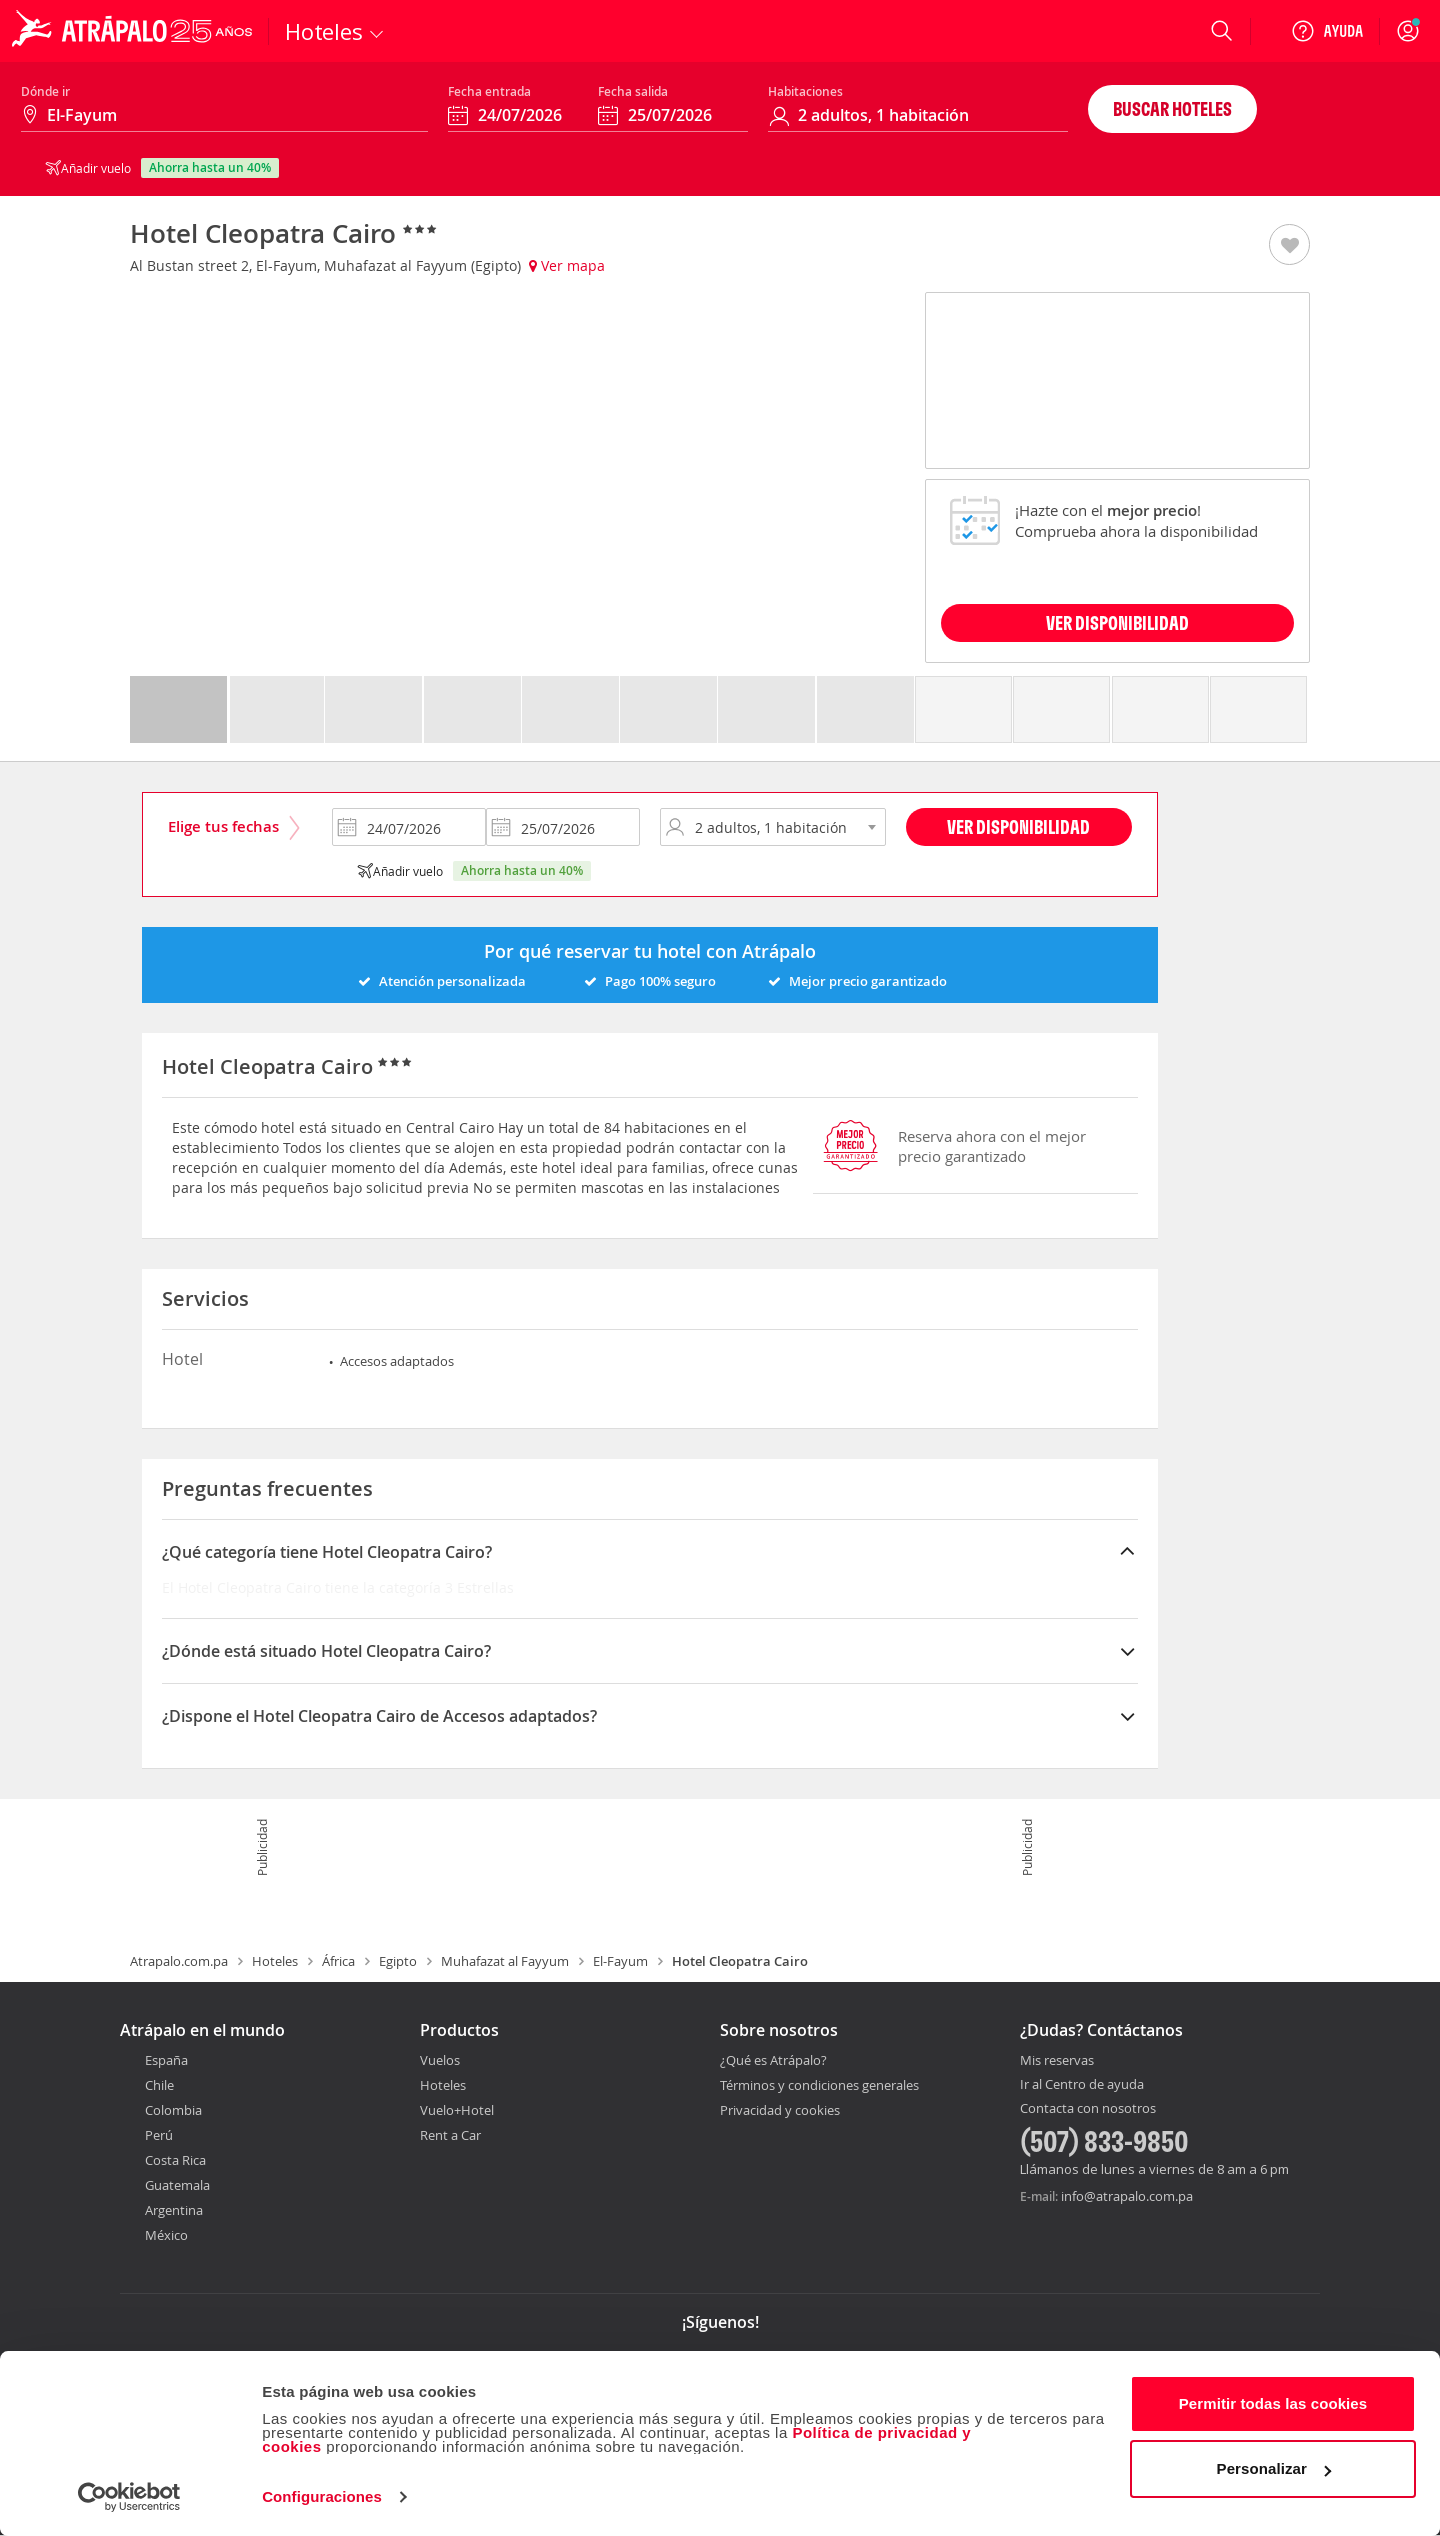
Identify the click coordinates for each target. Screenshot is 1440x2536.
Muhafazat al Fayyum (505, 1961)
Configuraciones (322, 2496)
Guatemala (177, 2185)
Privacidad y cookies (780, 2110)
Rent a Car (450, 2135)
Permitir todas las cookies (1273, 2403)
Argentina (174, 2210)
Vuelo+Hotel (457, 2110)
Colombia (173, 2110)
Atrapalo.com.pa (179, 1961)
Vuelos (440, 2060)
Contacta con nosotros (1088, 2109)
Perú (159, 2135)
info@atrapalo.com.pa (1127, 2196)
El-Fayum (620, 1961)
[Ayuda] (1327, 31)
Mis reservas (1057, 2061)
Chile (159, 2085)
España (166, 2060)
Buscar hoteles (1172, 108)
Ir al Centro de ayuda (1082, 2085)
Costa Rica (175, 2160)
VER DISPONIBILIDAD (1117, 622)
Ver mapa (567, 265)
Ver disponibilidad (1018, 826)
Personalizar (1274, 2468)
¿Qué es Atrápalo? (773, 2060)
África (338, 1961)
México (166, 2235)
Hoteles (275, 1961)
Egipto (398, 1961)
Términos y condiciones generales (819, 2085)
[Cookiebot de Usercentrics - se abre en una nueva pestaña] (129, 2497)
